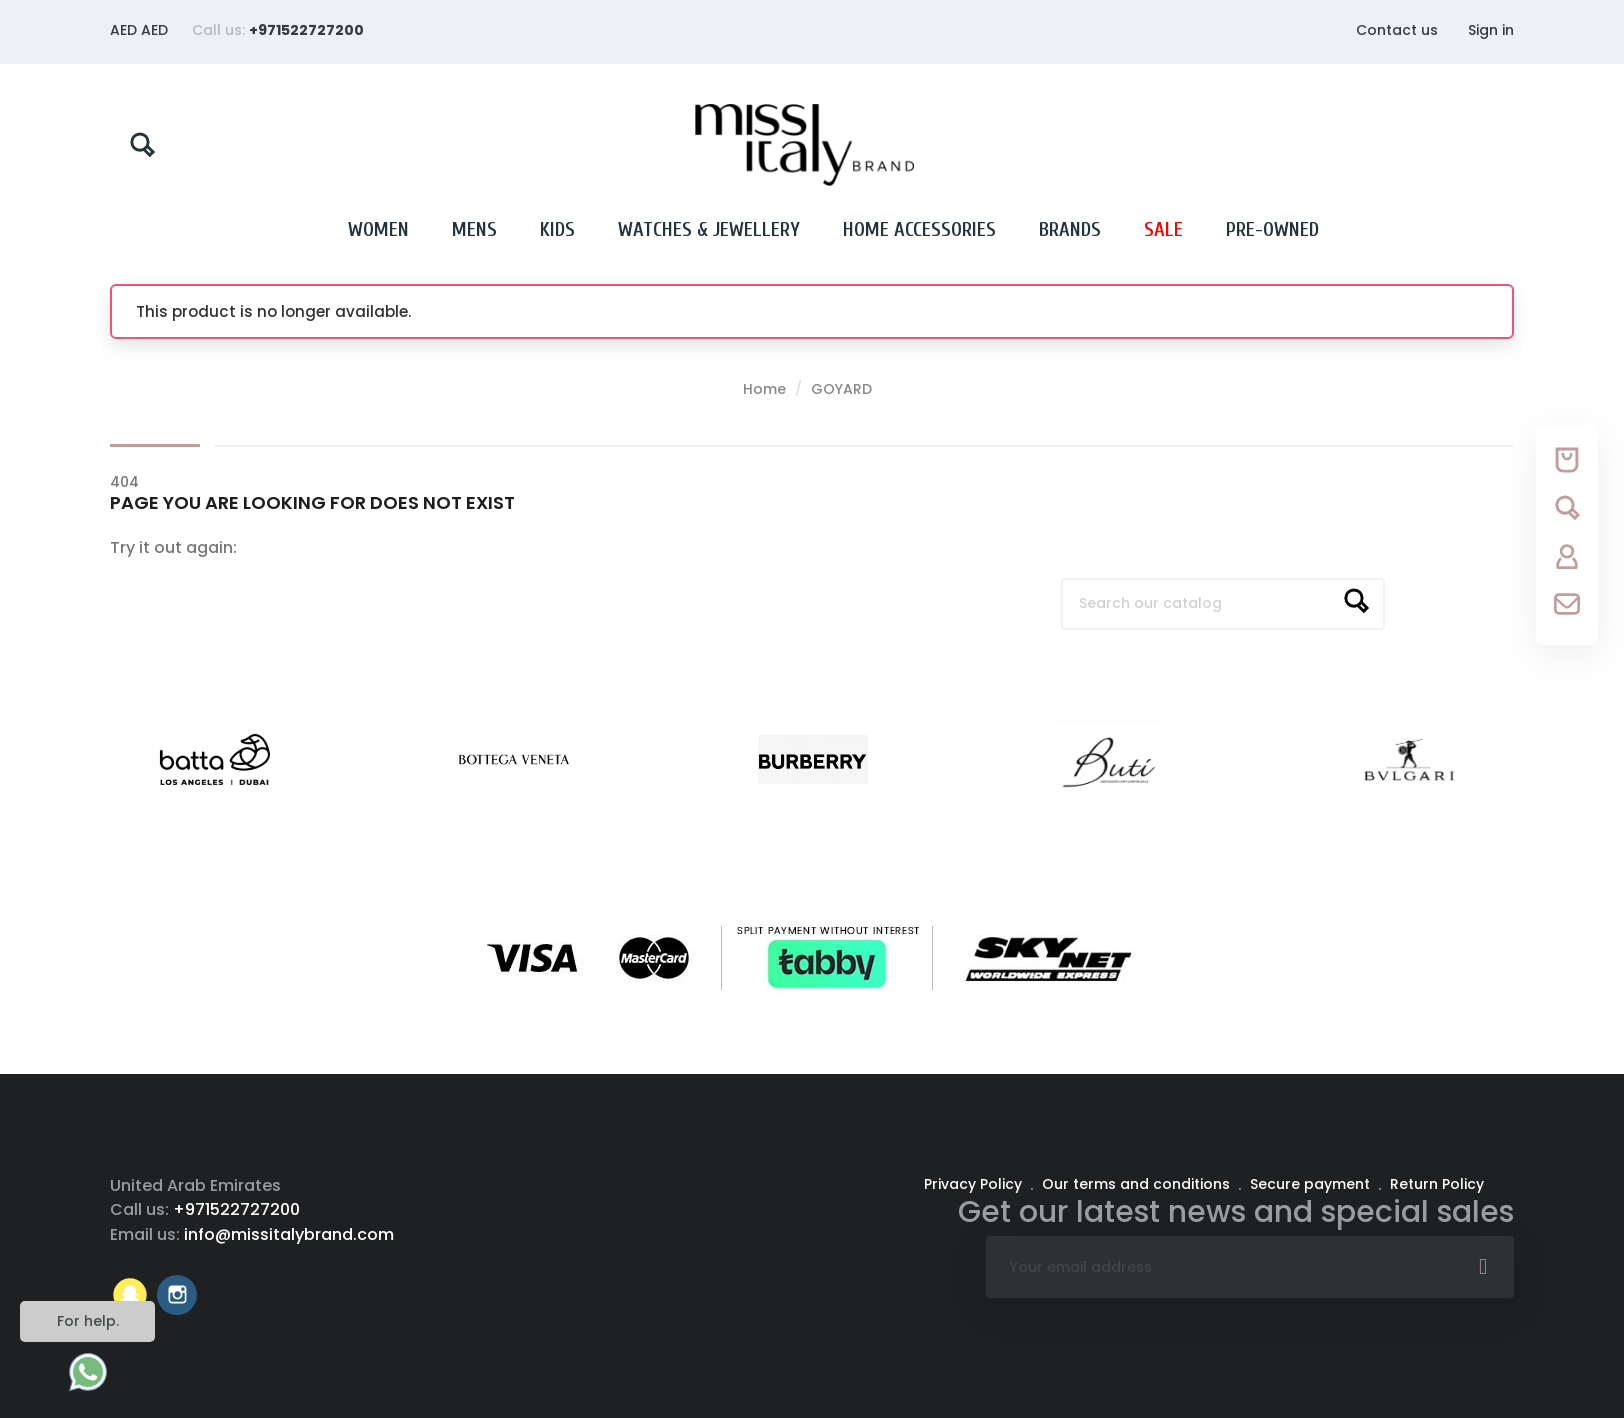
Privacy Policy (975, 1184)
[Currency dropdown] (139, 30)
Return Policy (1437, 1184)
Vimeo (130, 1295)
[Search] (1223, 604)
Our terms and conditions (1138, 1184)
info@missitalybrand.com (289, 1234)
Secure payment (1312, 1184)
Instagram (177, 1295)
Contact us (1397, 30)
